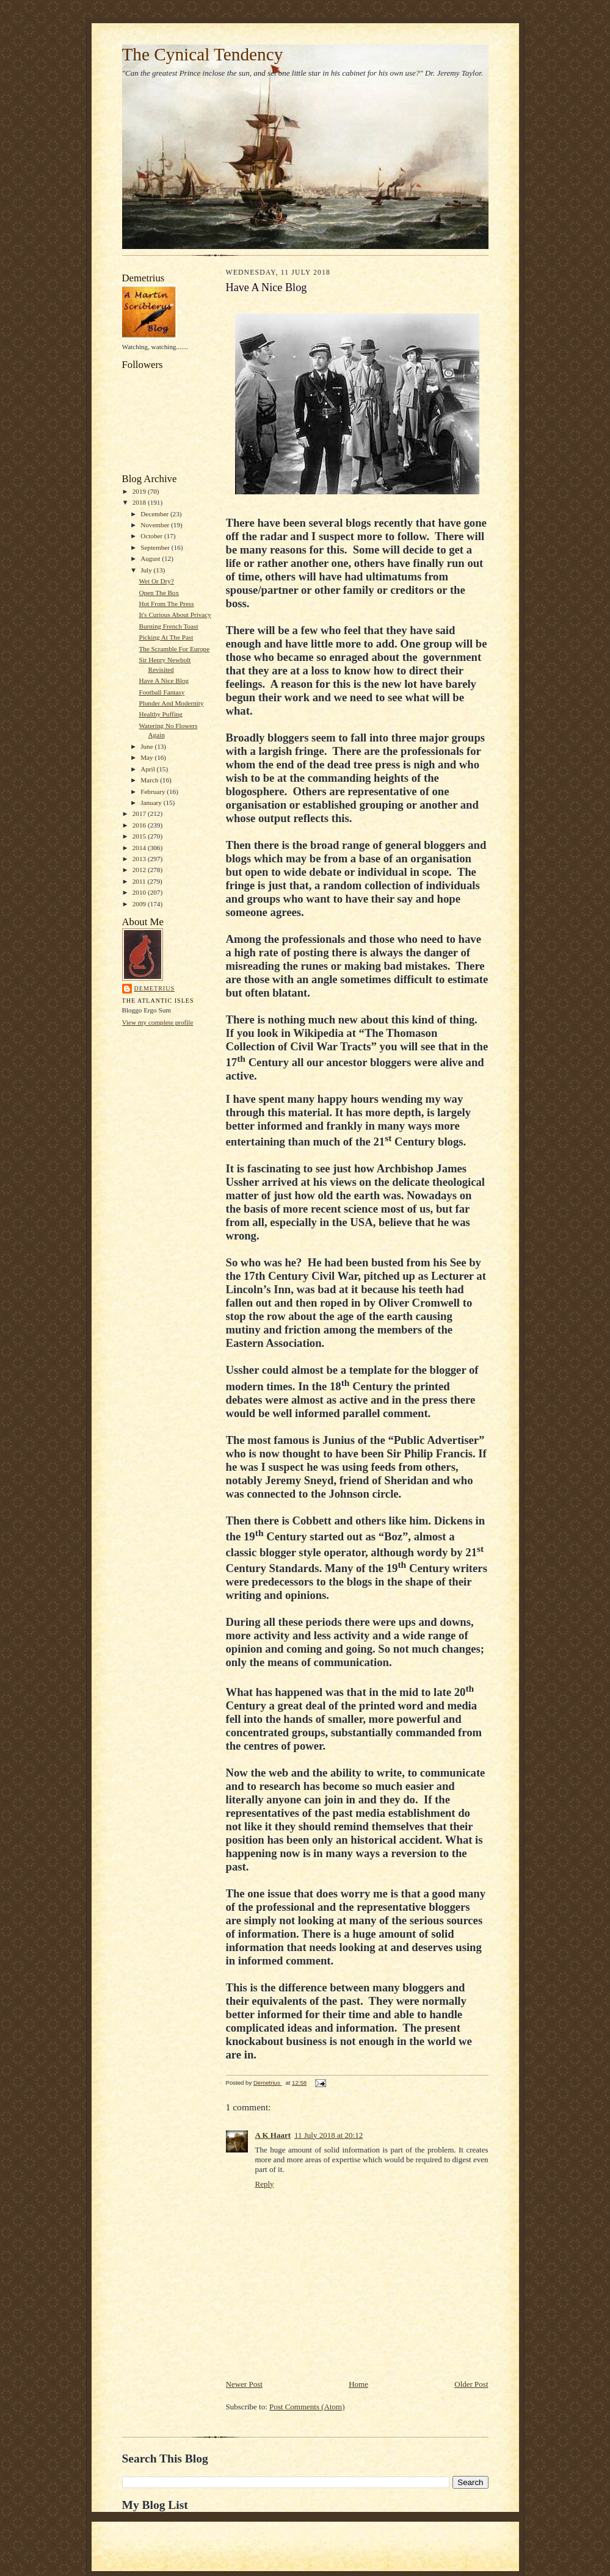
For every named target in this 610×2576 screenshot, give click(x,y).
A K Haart (273, 2135)
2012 (140, 869)
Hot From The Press (166, 603)
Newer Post (244, 2384)
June (147, 746)
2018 (140, 502)
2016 (140, 825)
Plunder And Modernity (171, 703)
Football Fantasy (161, 692)
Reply (264, 2183)
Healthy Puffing (160, 714)
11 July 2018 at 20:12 (328, 2135)
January (152, 802)
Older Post (471, 2384)
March (150, 780)
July (146, 570)
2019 (140, 491)
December (155, 514)
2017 (140, 813)
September (156, 547)
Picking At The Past (166, 637)
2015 (140, 836)
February (153, 791)
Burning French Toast (168, 626)
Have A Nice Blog (164, 680)
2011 (140, 881)
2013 (140, 858)
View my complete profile (158, 1022)
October (152, 535)
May (147, 757)
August (151, 558)
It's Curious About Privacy (175, 614)
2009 (140, 903)
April (148, 769)
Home (358, 2384)
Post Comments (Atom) (307, 2406)
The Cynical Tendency (202, 54)
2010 (140, 892)
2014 (140, 847)
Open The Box (159, 592)
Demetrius (154, 988)
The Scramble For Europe (174, 648)
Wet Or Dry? (156, 581)
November (155, 525)
